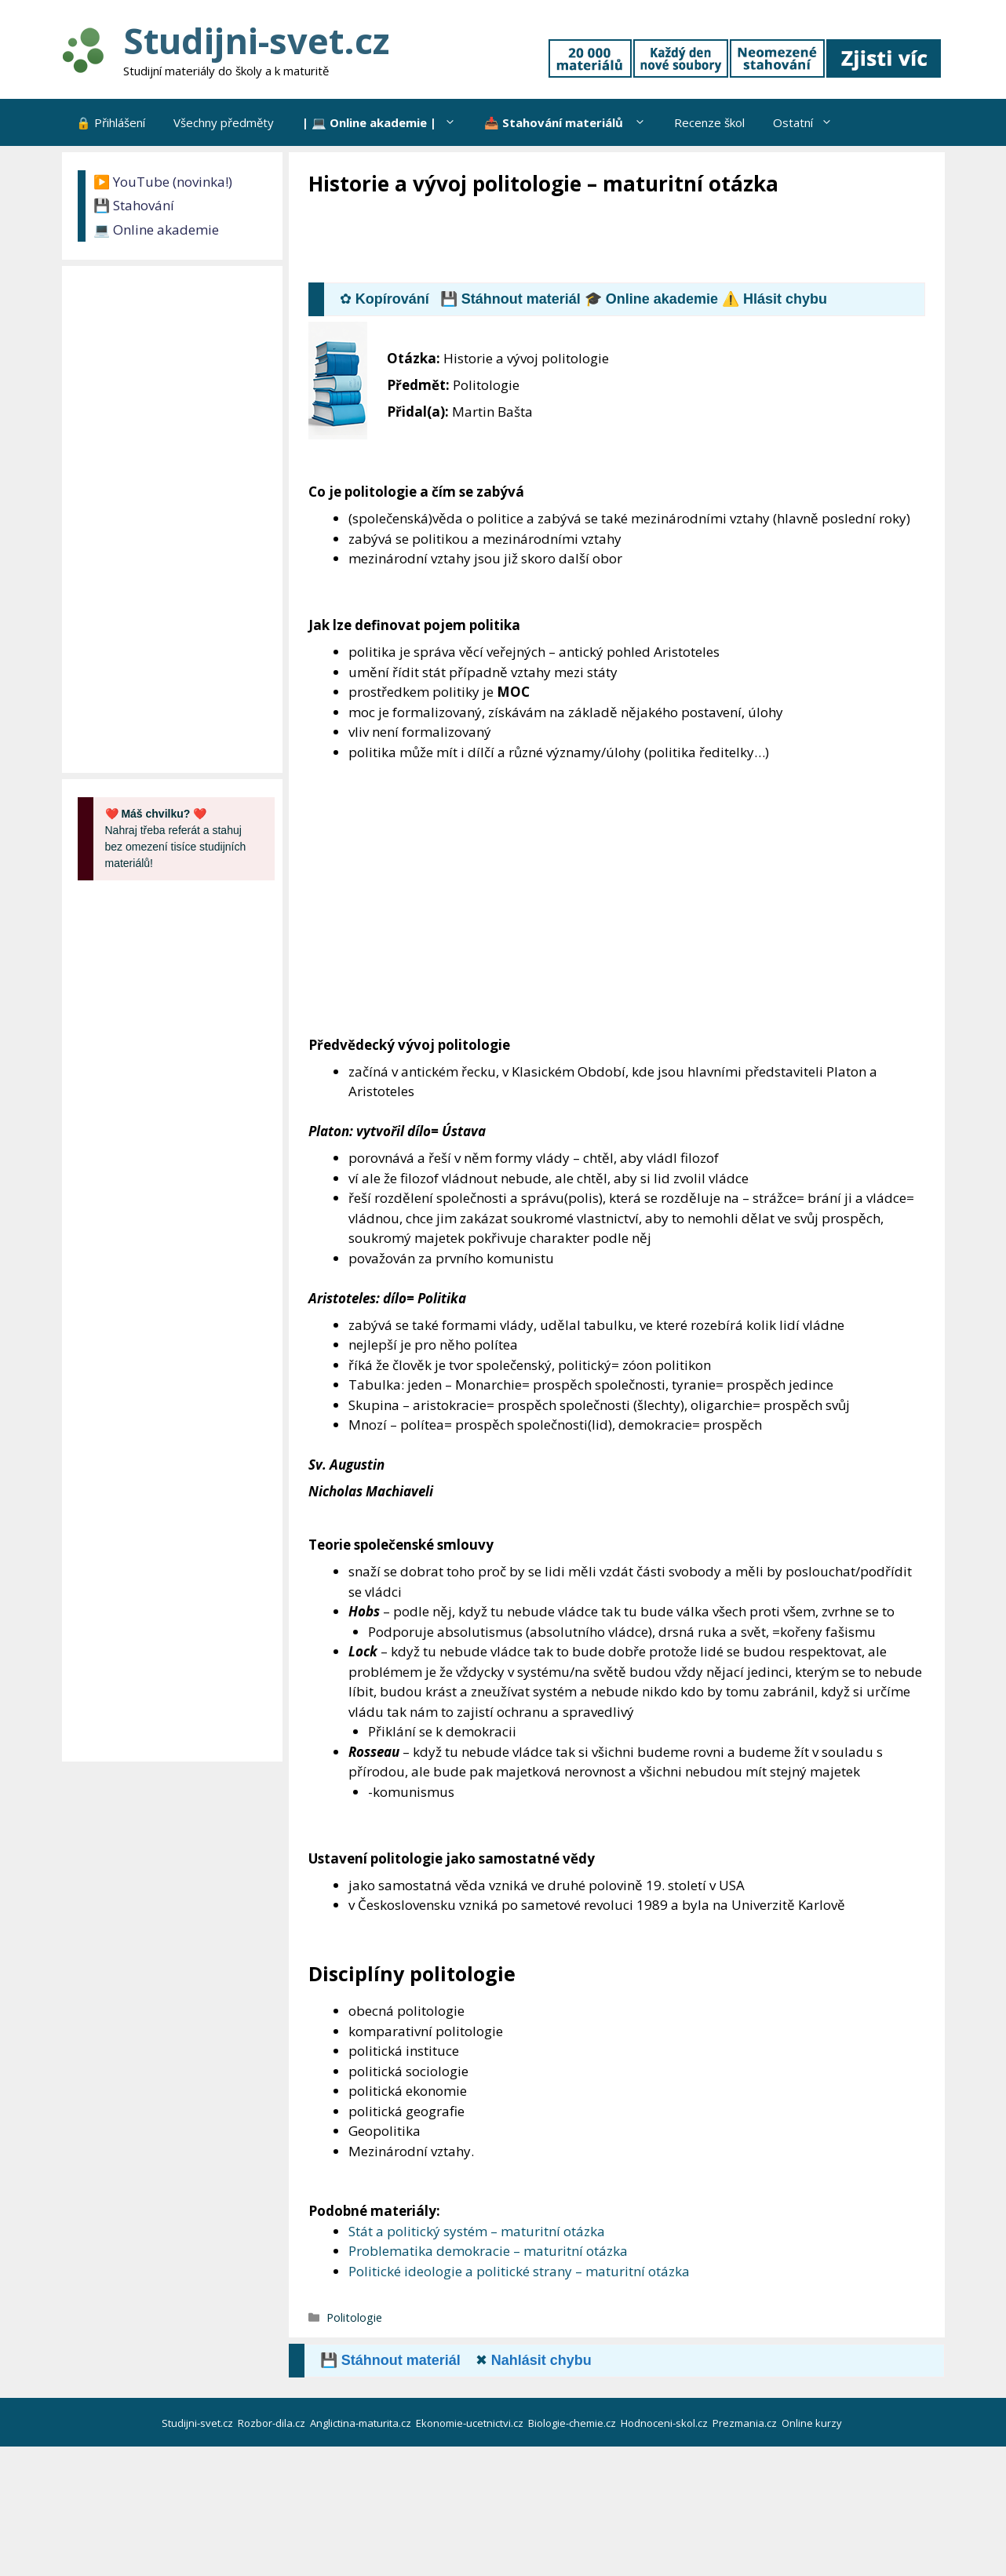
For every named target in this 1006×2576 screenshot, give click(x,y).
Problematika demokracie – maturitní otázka (488, 2251)
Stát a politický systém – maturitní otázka (476, 2231)
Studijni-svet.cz (256, 40)
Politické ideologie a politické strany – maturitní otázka (519, 2271)
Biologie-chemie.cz (573, 2423)
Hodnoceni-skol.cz (665, 2423)
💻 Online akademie (156, 229)
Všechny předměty (223, 122)
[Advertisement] (594, 241)
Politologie (354, 2317)
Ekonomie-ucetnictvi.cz (471, 2423)
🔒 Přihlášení (110, 122)
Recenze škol (709, 122)
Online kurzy (813, 2423)
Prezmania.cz (746, 2423)
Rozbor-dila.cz (273, 2423)
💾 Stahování (133, 205)
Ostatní (810, 122)
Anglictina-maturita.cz (362, 2423)
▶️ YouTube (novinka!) (162, 182)
